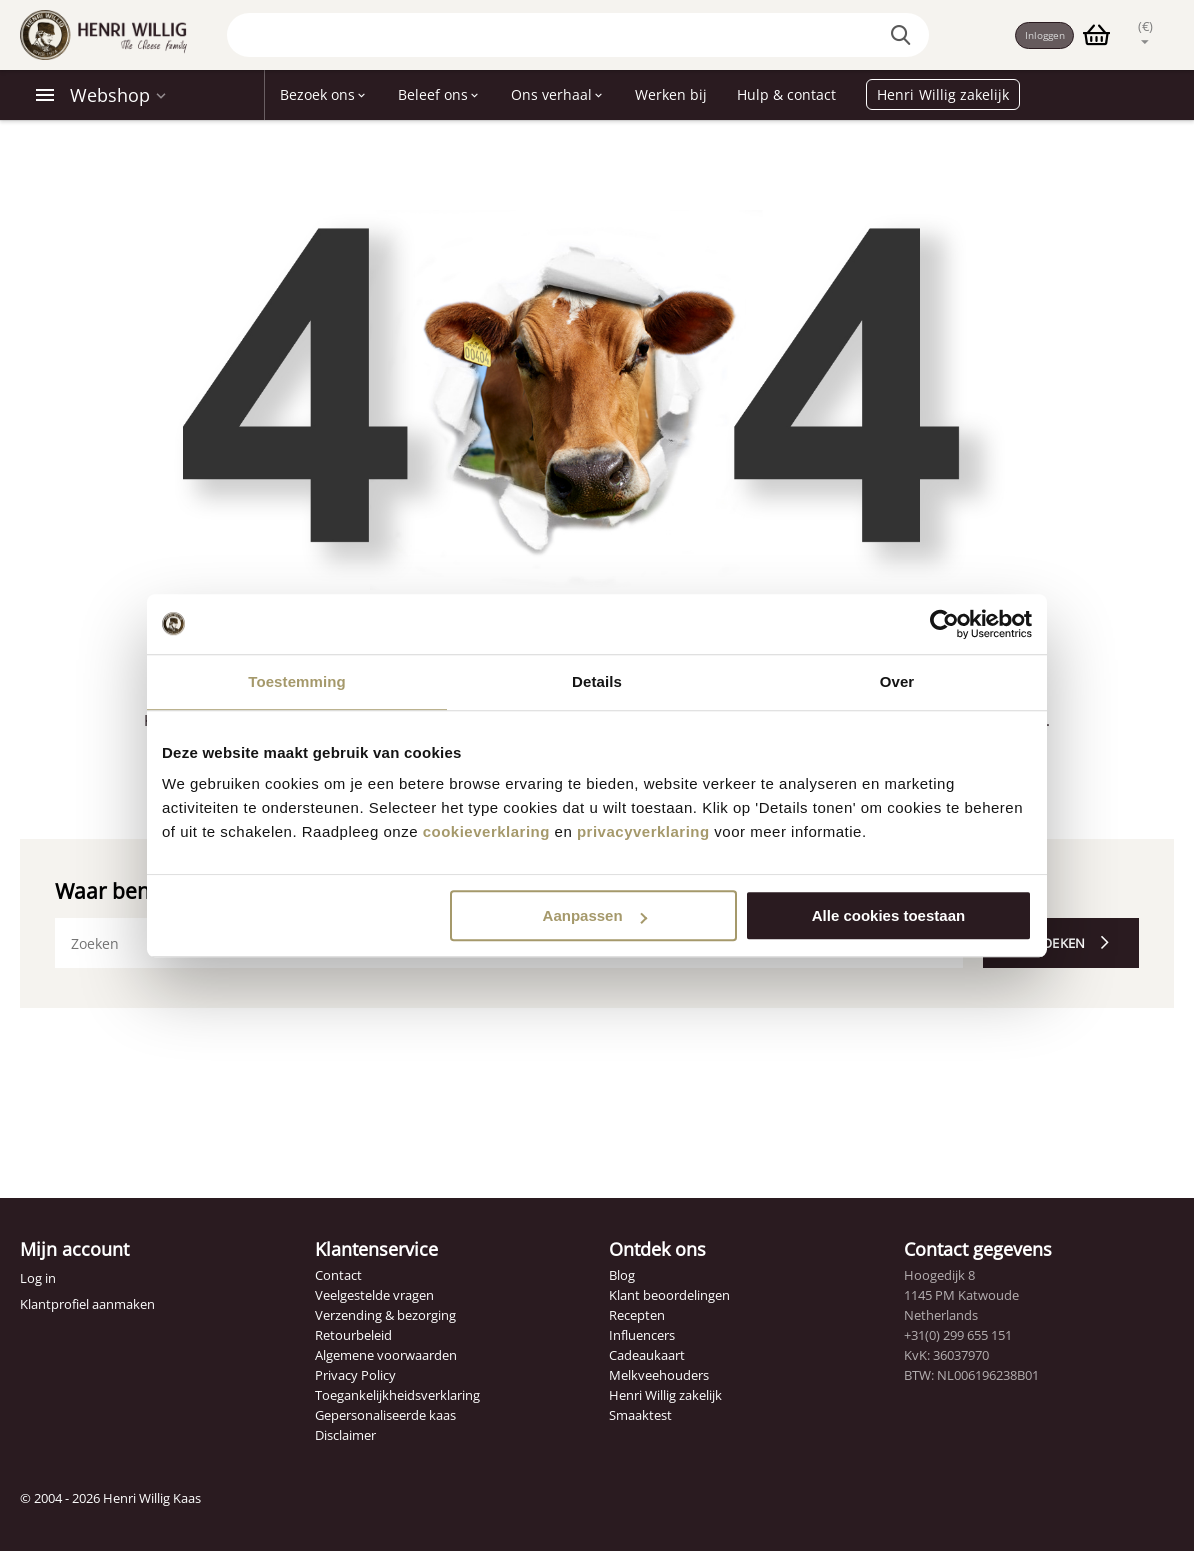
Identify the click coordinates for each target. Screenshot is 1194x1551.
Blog (622, 1275)
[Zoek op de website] (893, 35)
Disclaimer (345, 1435)
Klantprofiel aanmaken (87, 1304)
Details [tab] (597, 681)
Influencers (642, 1335)
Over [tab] (897, 681)
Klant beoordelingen (669, 1295)
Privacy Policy (355, 1375)
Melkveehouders (659, 1375)
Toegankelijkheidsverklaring (397, 1395)
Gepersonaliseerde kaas (385, 1415)
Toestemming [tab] (297, 681)
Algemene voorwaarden (386, 1355)
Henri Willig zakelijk (665, 1395)
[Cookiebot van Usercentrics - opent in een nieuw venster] (944, 624)
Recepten (637, 1315)
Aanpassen (595, 915)
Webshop (110, 95)
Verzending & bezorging (385, 1315)
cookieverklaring (486, 831)
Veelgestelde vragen (374, 1295)
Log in (38, 1278)
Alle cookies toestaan (888, 915)
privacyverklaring (643, 831)
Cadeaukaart (647, 1355)
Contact (338, 1275)
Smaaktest (640, 1415)
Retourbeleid (353, 1335)
